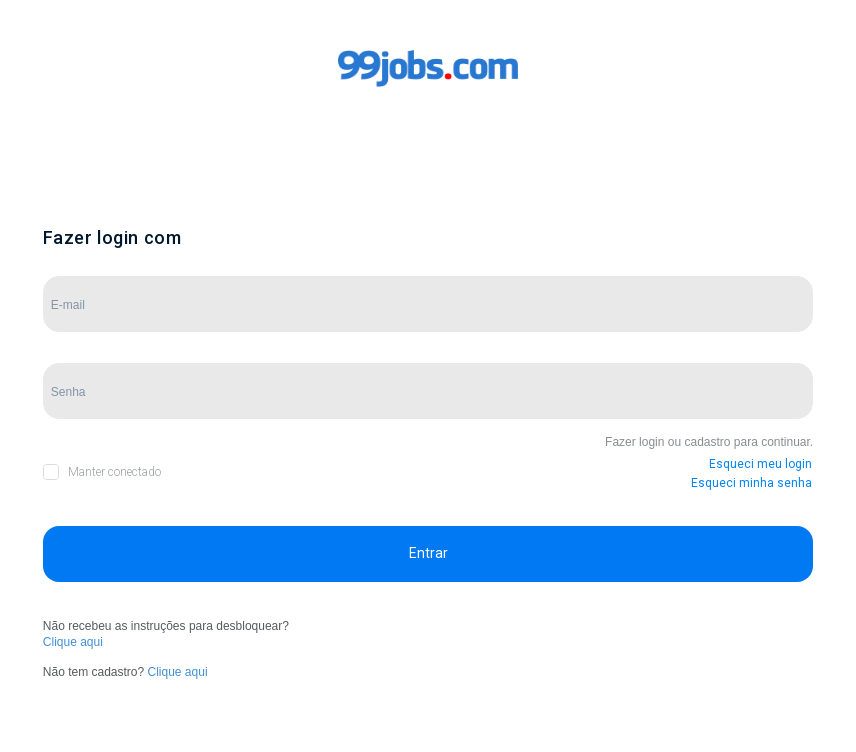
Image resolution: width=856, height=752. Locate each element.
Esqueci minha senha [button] (751, 483)
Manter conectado (114, 472)
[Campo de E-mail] (428, 304)
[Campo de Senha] (428, 391)
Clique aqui (73, 642)
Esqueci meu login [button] (760, 464)
